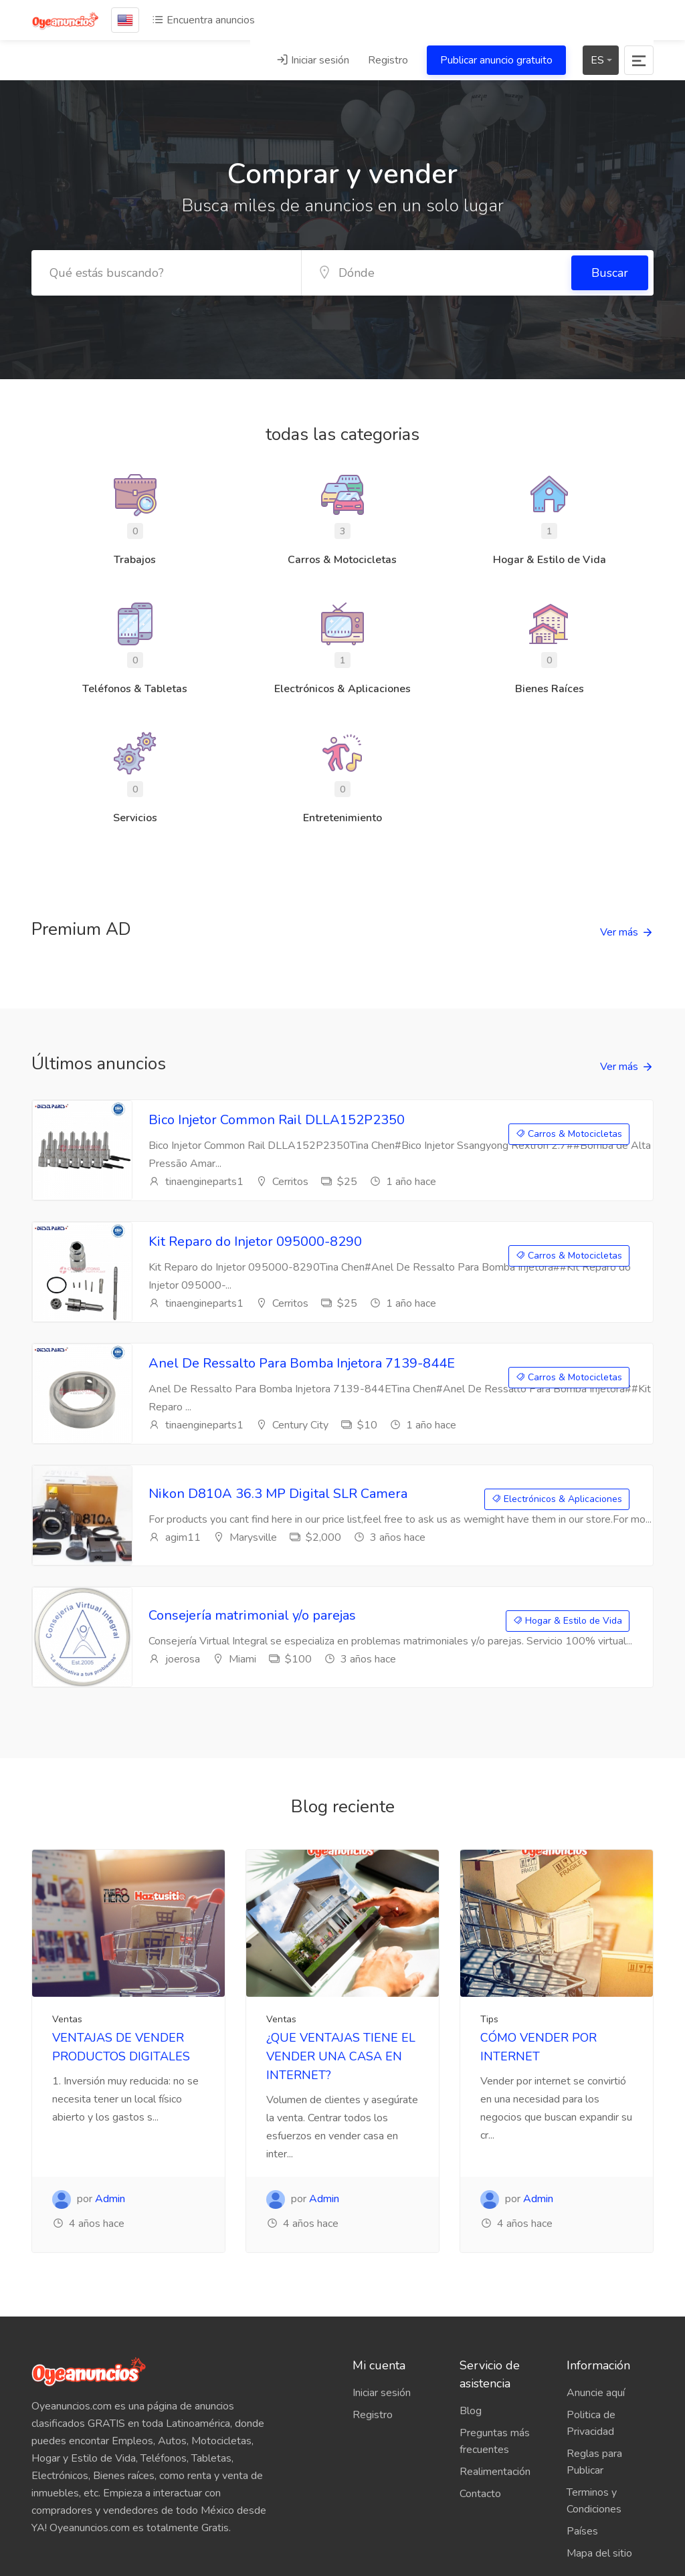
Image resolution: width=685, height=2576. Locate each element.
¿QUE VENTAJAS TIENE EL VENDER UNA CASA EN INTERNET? (340, 2056)
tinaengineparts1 (196, 1181)
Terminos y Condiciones (594, 2500)
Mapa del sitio (599, 2553)
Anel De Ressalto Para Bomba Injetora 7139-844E (302, 1363)
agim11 (175, 1537)
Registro (388, 60)
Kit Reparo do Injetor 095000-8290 (255, 1241)
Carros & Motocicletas (569, 1134)
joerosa (174, 1659)
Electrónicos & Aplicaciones (557, 1499)
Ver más (619, 932)
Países (582, 2531)
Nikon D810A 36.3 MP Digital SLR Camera (278, 1494)
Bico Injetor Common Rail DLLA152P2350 (277, 1120)
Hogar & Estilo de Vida (567, 1620)
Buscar (609, 273)
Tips (489, 2019)
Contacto (480, 2493)
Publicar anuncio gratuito (496, 60)
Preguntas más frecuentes (495, 2441)
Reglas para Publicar (594, 2462)
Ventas (67, 2019)
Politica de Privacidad (591, 2423)
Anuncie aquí (596, 2392)
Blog (471, 2410)
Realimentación (495, 2471)
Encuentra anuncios (203, 20)
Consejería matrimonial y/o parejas (252, 1615)
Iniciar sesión (312, 60)
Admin (110, 2198)
